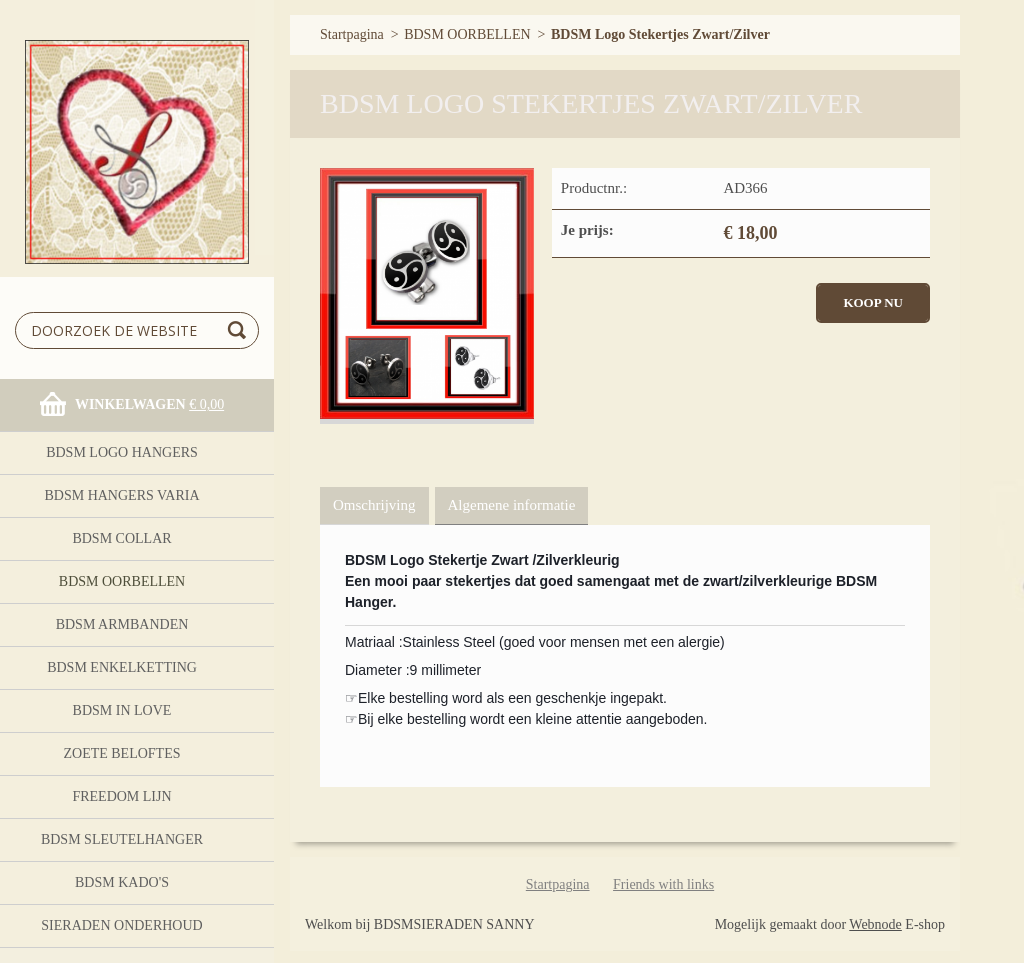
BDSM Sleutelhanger (122, 839)
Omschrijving (374, 505)
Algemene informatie (512, 505)
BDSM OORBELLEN (122, 581)
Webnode (875, 924)
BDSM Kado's (122, 882)
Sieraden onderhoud (121, 925)
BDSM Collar (121, 538)
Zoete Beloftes (121, 753)
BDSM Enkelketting (122, 667)
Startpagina (352, 34)
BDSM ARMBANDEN (122, 624)
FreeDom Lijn (121, 796)
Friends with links (663, 884)
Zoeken (240, 330)
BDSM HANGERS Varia (121, 495)
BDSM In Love (122, 710)
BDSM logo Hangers (122, 452)
